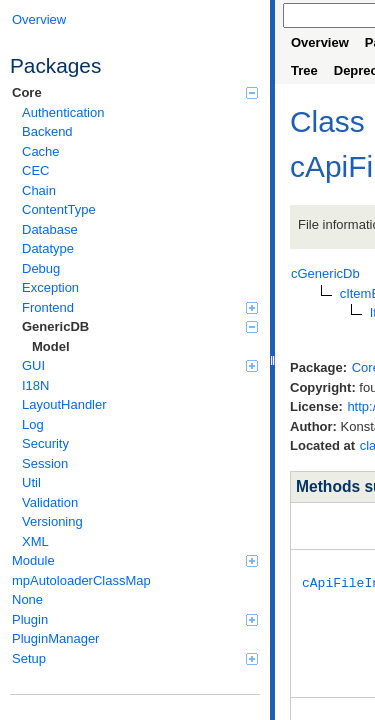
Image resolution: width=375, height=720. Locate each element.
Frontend (140, 307)
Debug (41, 268)
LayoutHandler (64, 404)
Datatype (48, 248)
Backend (47, 131)
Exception (50, 287)
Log (33, 424)
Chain (39, 190)
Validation (50, 502)
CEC (35, 170)
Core (135, 92)
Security (45, 443)
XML (35, 541)
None (27, 599)
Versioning (52, 521)
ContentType (59, 209)
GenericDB (140, 326)
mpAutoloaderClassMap (81, 580)
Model (51, 346)
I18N (35, 385)
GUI (140, 365)
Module (135, 560)
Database (50, 229)
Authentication (63, 112)
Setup (135, 658)
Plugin (135, 619)
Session (45, 463)
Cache (41, 151)
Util (31, 482)
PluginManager (55, 638)
